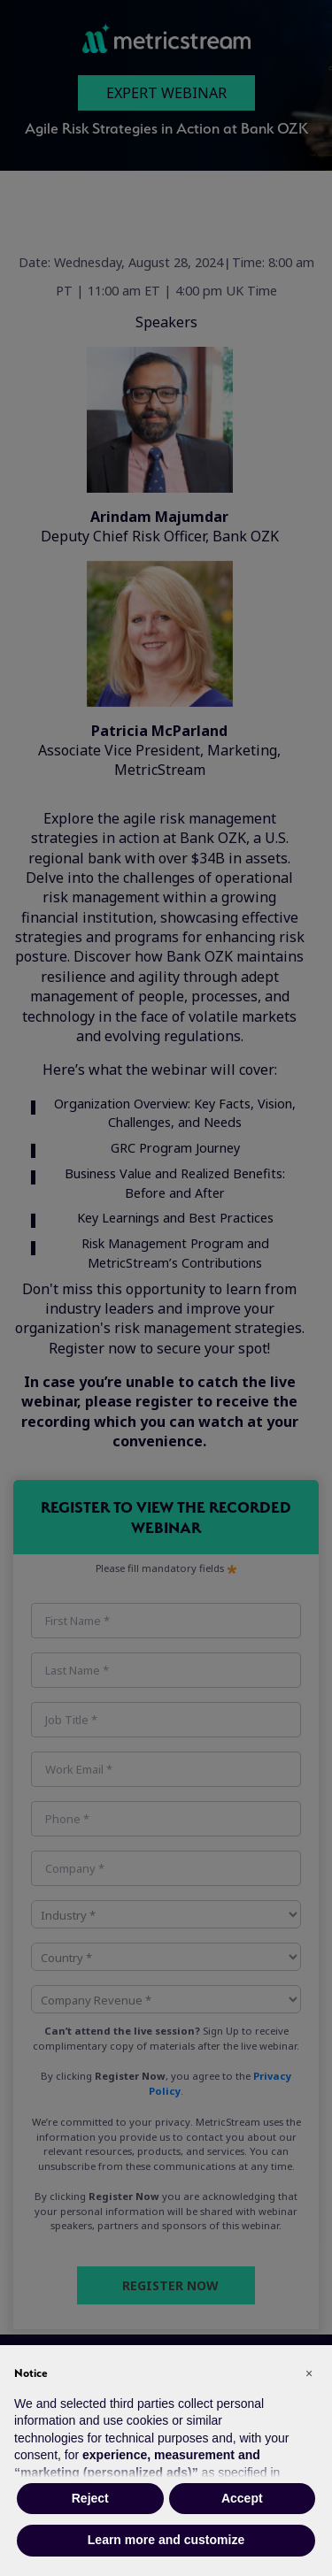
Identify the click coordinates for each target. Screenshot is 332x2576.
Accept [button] (242, 2498)
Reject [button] (90, 2498)
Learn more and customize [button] (166, 2540)
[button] (309, 2373)
